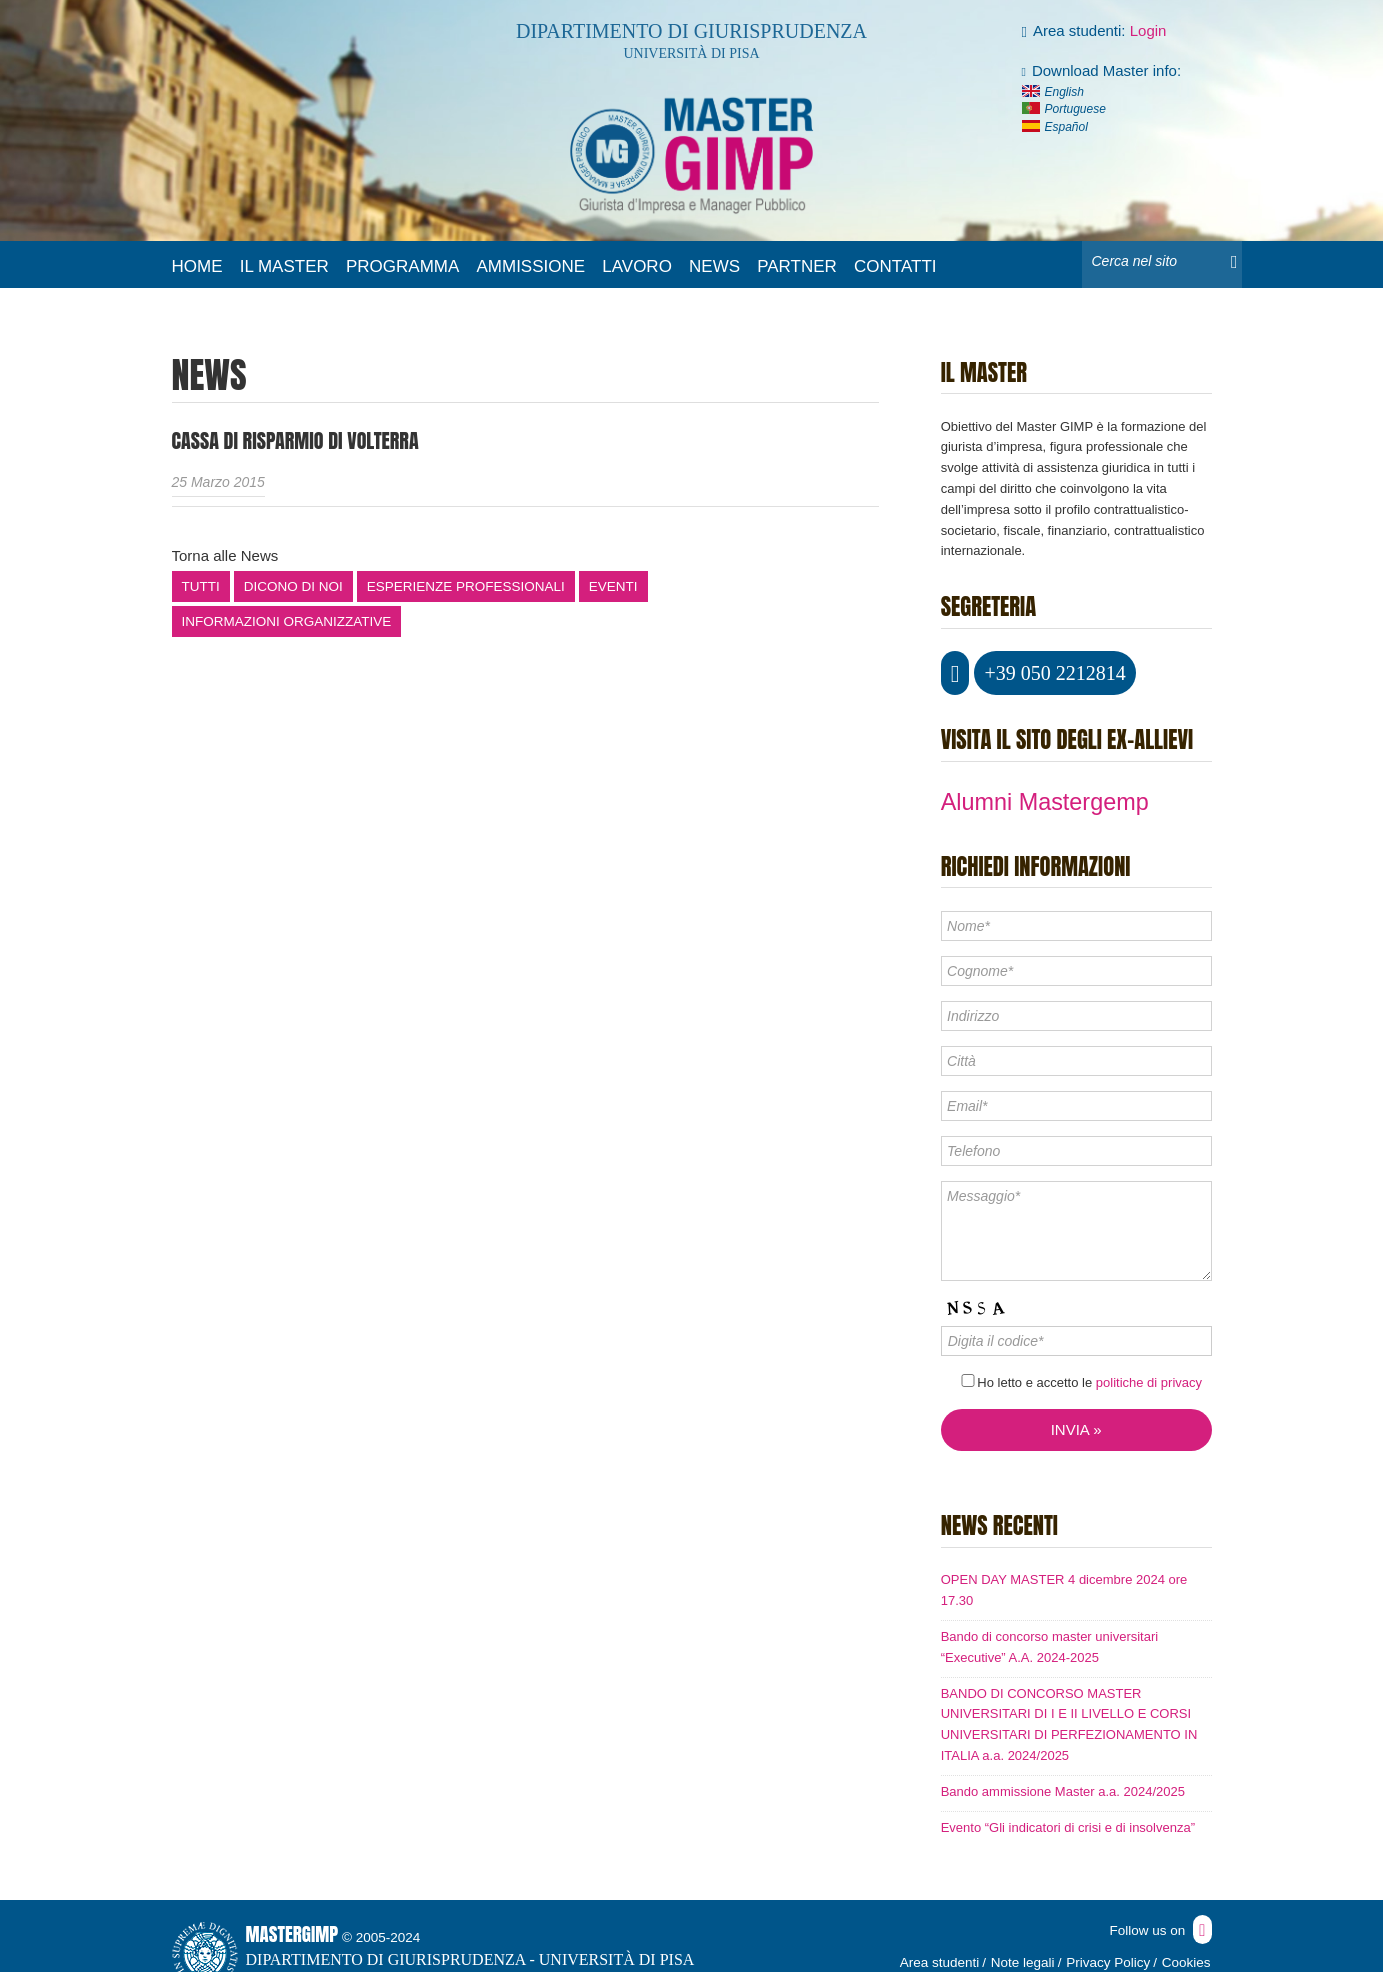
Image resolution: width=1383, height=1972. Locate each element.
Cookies (1186, 1962)
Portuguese (1075, 109)
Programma (402, 266)
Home (197, 266)
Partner (797, 266)
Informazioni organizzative (287, 621)
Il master (284, 266)
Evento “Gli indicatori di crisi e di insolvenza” (1068, 1827)
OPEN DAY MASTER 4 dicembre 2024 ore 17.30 (1064, 1590)
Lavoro (637, 266)
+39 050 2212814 (1054, 673)
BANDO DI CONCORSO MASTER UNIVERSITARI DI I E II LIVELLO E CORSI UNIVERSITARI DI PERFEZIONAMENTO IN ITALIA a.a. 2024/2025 (1069, 1724)
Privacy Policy (1108, 1962)
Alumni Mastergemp (1045, 802)
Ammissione (530, 266)
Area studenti (940, 1962)
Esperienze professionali (466, 586)
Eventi (613, 586)
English (1064, 92)
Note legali (1023, 1962)
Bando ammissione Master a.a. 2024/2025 (1063, 1791)
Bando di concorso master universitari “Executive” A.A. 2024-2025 (1050, 1647)
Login (1148, 30)
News (714, 266)
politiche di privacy (1149, 1382)
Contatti (895, 266)
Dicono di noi (293, 586)
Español (1066, 127)
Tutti (201, 586)
